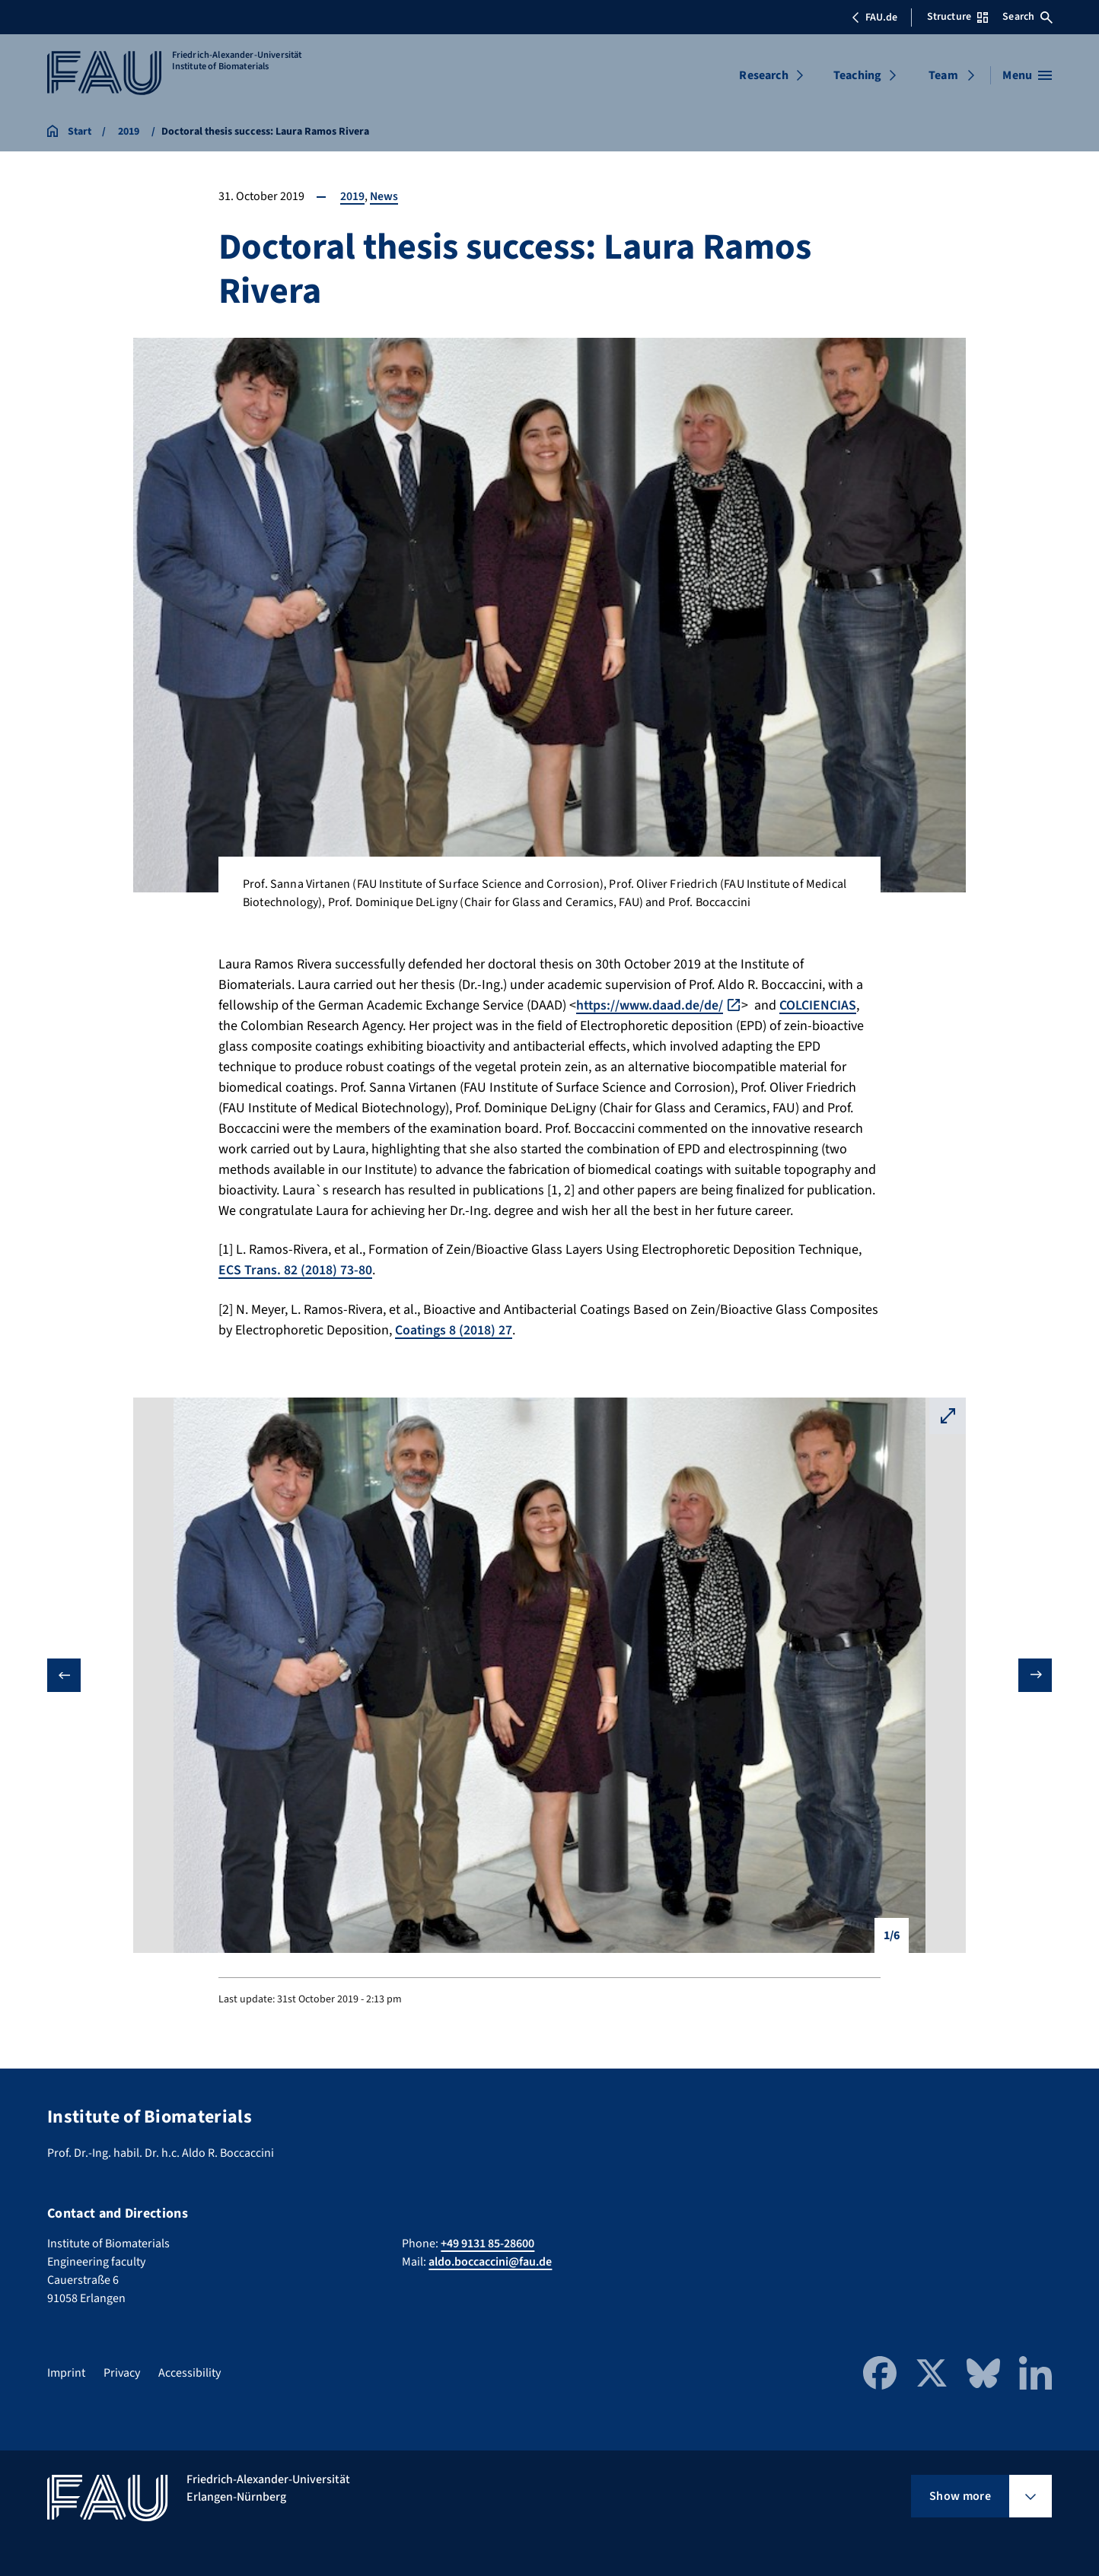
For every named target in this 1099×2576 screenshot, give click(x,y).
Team (943, 75)
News (384, 196)
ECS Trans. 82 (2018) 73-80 (295, 1270)
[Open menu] (1027, 75)
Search (1027, 16)
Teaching (857, 75)
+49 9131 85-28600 (487, 2242)
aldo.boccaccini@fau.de (490, 2261)
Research (763, 75)
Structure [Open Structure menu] (957, 16)
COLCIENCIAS (819, 1005)
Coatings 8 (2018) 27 (454, 1329)
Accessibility (189, 2372)
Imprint (66, 2372)
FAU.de (874, 17)
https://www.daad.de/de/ (650, 1005)
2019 (352, 196)
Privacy (122, 2372)
